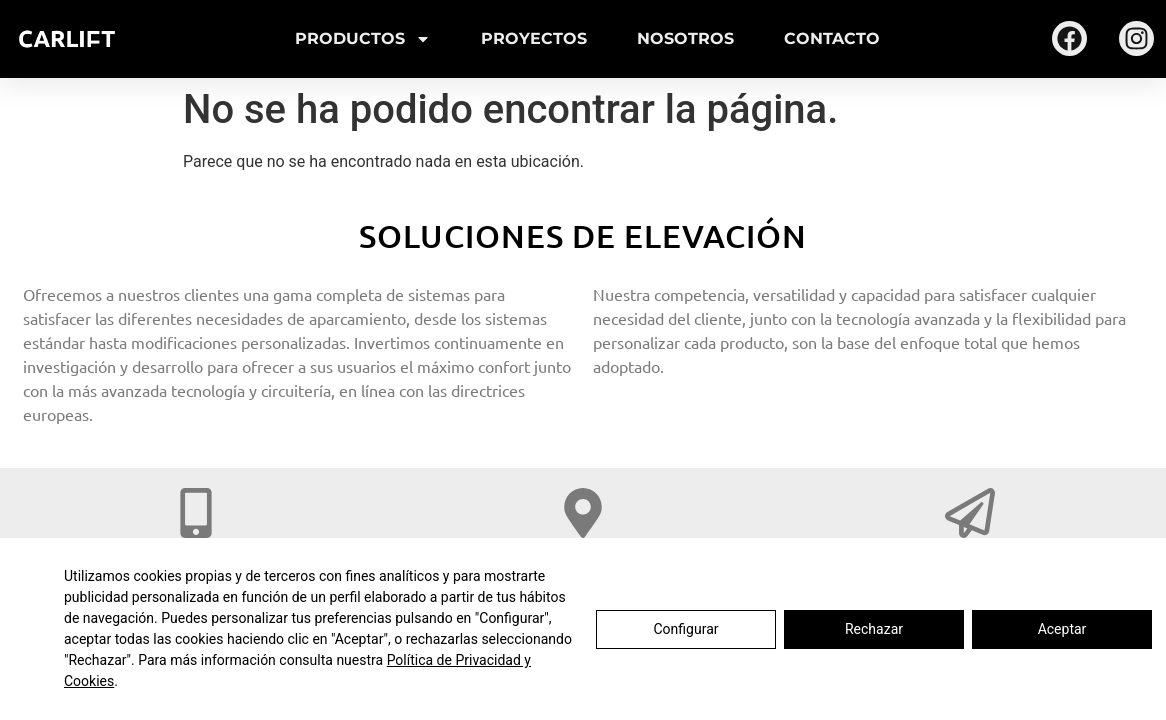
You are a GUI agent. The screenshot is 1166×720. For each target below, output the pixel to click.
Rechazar (874, 629)
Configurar (686, 629)
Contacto (832, 38)
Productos (363, 39)
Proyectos (534, 38)
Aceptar (1062, 629)
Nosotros (685, 38)
